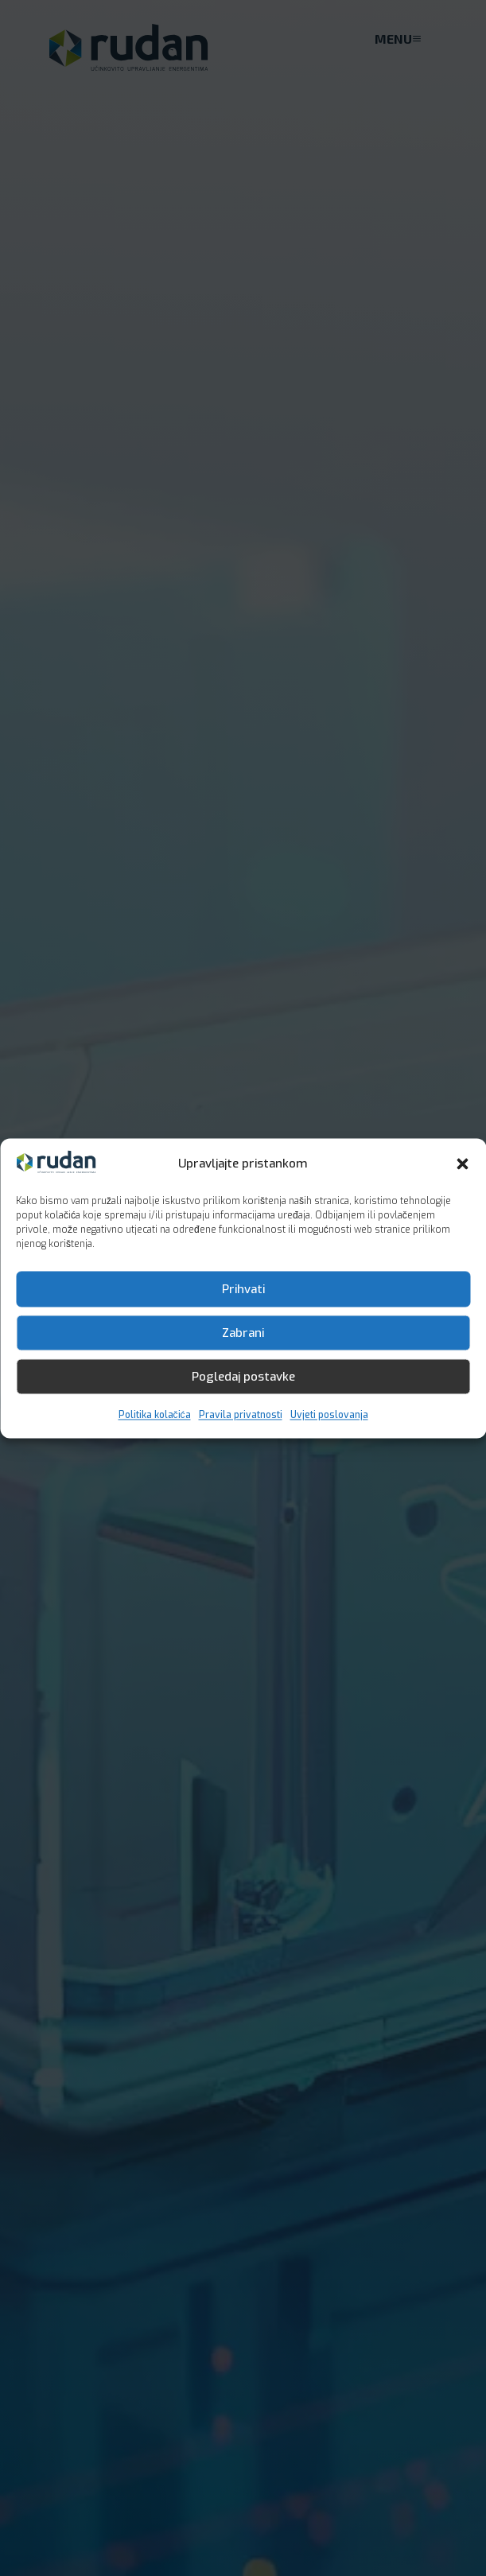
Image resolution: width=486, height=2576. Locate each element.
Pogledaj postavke (243, 1377)
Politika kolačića (155, 1415)
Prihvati (243, 1289)
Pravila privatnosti (240, 1415)
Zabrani (243, 1333)
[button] (462, 1164)
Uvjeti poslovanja (329, 1415)
